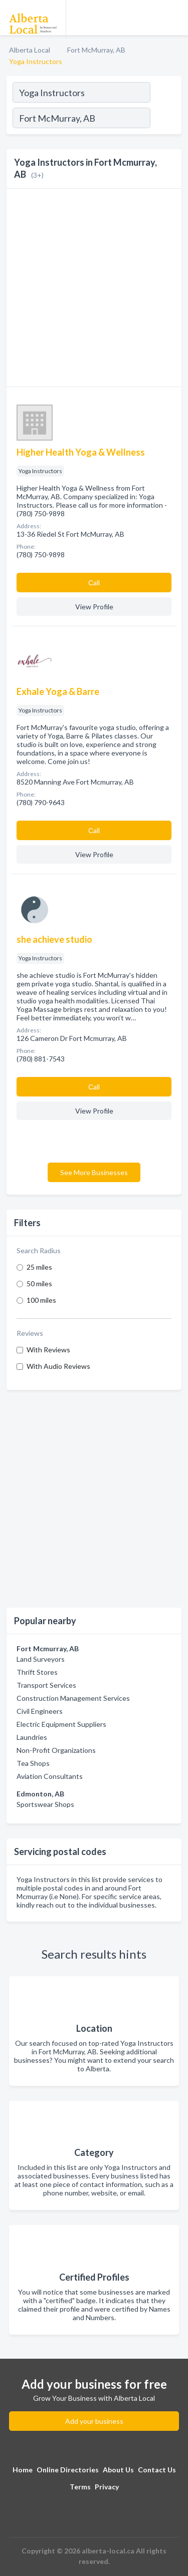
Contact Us (157, 2469)
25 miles (39, 1267)
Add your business (94, 2421)
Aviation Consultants (50, 1776)
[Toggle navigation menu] (174, 18)
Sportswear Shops (45, 1804)
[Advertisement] (94, 1499)
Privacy (107, 2486)
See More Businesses (94, 1172)
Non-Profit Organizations (56, 1750)
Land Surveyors (41, 1659)
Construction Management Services (73, 1698)
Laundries (32, 1737)
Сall (94, 582)
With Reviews (48, 1349)
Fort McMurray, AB (96, 50)
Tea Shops (33, 1763)
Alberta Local (29, 50)
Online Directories (68, 2469)
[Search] (165, 119)
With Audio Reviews (58, 1366)
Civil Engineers (40, 1711)
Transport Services (46, 1685)
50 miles (39, 1283)
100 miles (41, 1300)
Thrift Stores (37, 1672)
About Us (118, 2469)
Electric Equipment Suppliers (61, 1724)
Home (23, 2469)
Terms (80, 2486)
